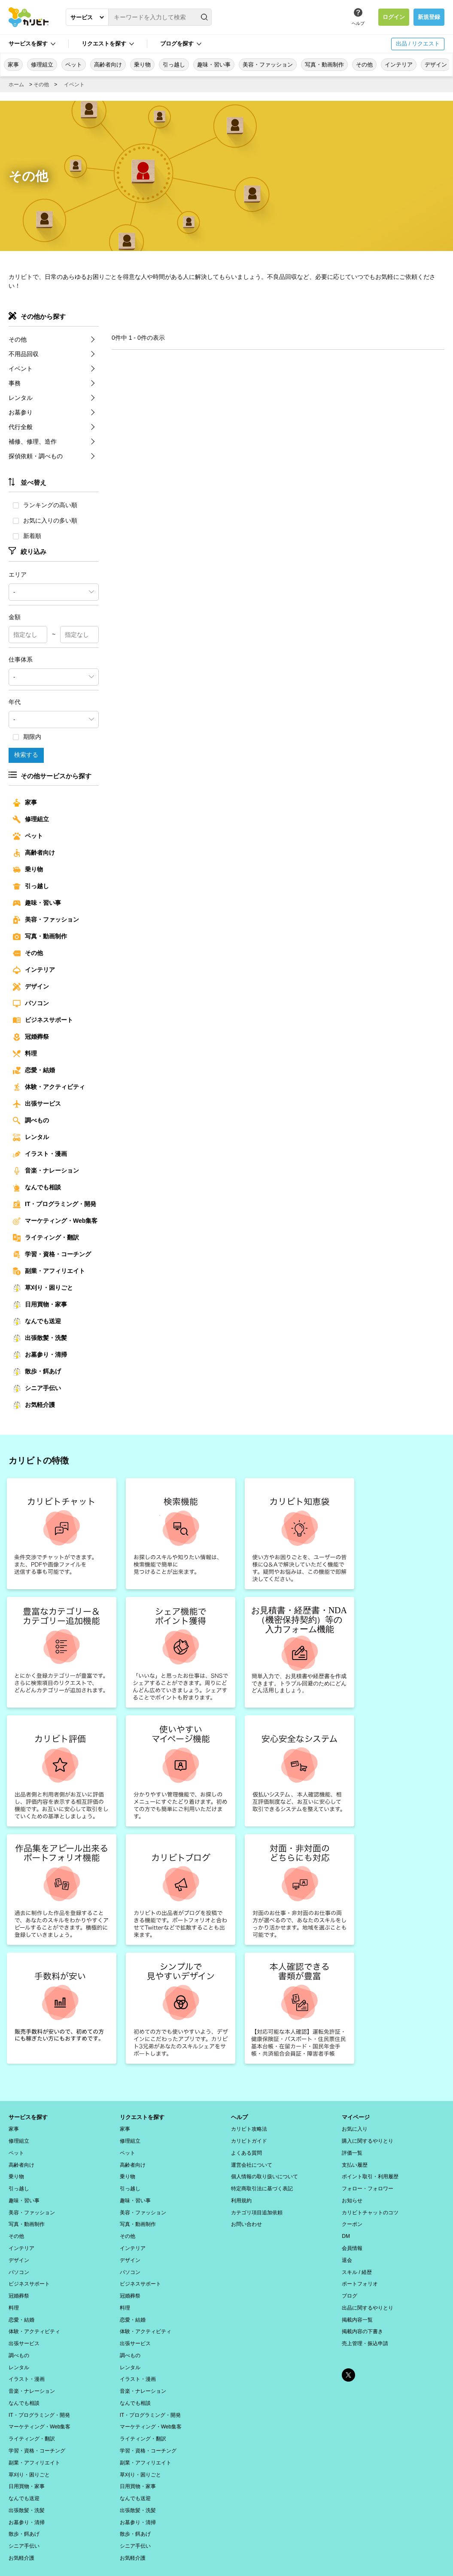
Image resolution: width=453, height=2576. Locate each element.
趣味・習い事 (214, 64)
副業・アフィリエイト (49, 1271)
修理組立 (42, 64)
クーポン (352, 2218)
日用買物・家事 (40, 1305)
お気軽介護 (34, 1405)
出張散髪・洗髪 (40, 1338)
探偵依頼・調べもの (36, 456)
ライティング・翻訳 (46, 1238)
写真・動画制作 (324, 64)
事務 (15, 383)
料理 (25, 1054)
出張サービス (37, 1104)
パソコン (31, 1003)
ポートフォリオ (360, 2274)
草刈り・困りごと (43, 1288)
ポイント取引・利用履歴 (370, 2173)
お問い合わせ (246, 2218)
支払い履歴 (355, 2162)
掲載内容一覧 (357, 2307)
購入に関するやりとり (367, 2140)
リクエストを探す (104, 43)
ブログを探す (177, 43)
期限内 (27, 736)
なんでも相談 (37, 1187)
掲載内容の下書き (362, 2318)
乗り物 (142, 64)
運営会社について (251, 2162)
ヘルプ (358, 23)
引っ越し (174, 64)
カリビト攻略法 (249, 2129)
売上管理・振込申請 (365, 2329)
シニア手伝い (37, 1388)
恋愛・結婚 (34, 1070)
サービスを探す (28, 43)
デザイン (436, 64)
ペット (73, 64)
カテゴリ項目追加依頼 (257, 2207)
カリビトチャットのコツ (370, 2207)
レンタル (21, 397)
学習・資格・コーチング (52, 1254)
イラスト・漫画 (40, 1154)
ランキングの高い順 (45, 505)
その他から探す (43, 316)
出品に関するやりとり (367, 2296)
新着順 (27, 535)
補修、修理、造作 (33, 441)
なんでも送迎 (37, 1321)
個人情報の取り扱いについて (264, 2173)
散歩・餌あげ (37, 1372)
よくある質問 (246, 2151)
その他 (364, 64)
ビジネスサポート (43, 1020)
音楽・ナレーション (46, 1171)
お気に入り (355, 2129)
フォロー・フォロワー (367, 2184)
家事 (13, 64)
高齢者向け (108, 64)
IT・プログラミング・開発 (54, 1204)
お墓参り (21, 412)
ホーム (16, 85)
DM (346, 2229)
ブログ (349, 2285)
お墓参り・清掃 (40, 1355)
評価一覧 (352, 2151)
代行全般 (21, 426)
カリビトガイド (249, 2140)
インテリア (399, 64)
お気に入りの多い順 (45, 520)
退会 (347, 2251)
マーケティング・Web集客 (55, 1221)
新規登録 (429, 17)
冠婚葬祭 (31, 1037)
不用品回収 (24, 354)
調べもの (31, 1121)
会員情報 (352, 2240)
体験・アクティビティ (49, 1087)
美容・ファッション (268, 64)
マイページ (357, 2116)
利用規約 (241, 2195)
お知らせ (352, 2195)
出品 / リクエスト (418, 43)
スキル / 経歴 (357, 2262)
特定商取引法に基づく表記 (262, 2184)
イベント (74, 85)
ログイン (394, 17)
